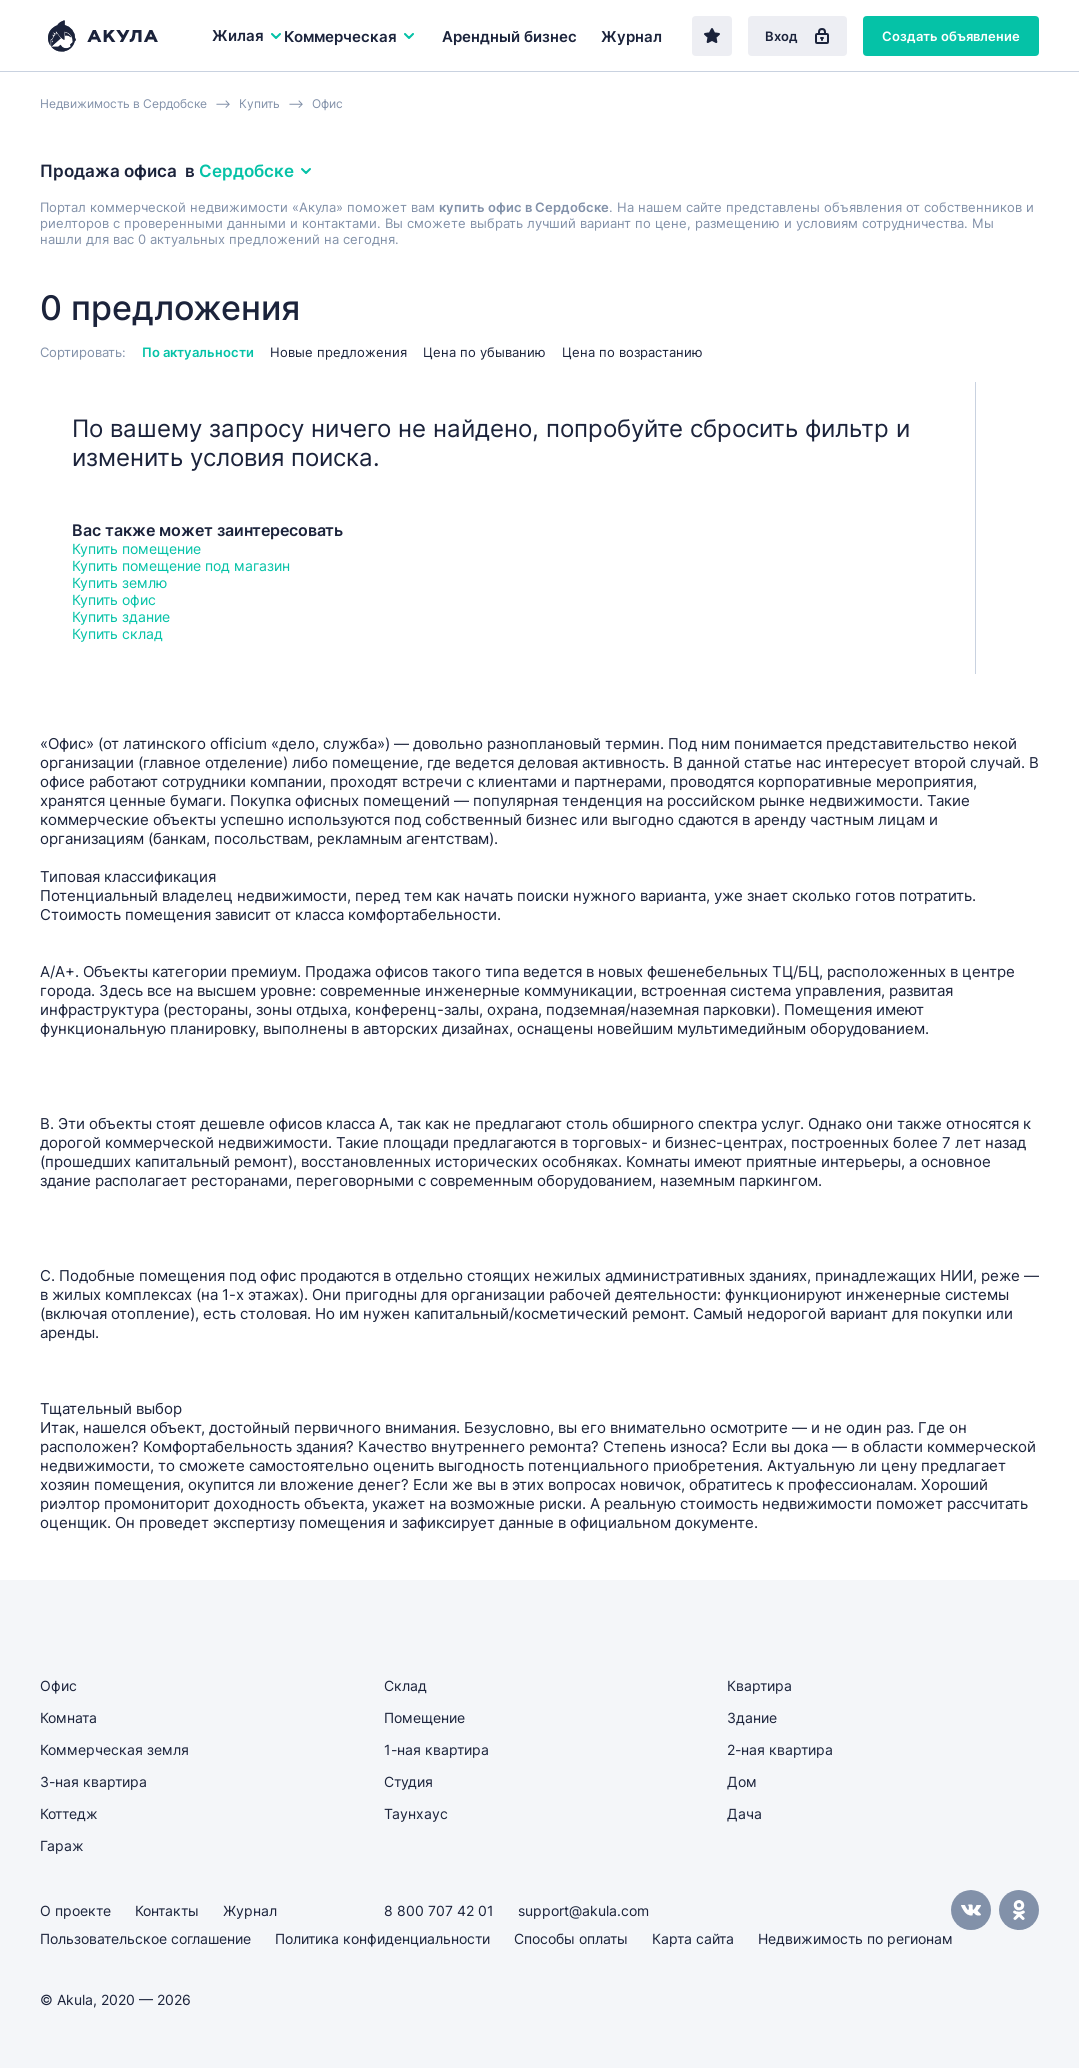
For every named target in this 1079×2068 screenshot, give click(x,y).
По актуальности (198, 352)
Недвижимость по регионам (855, 1938)
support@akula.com (583, 1910)
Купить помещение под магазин (181, 565)
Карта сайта (693, 1938)
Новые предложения (338, 352)
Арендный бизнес (509, 36)
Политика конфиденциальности (382, 1938)
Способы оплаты (571, 1938)
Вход (797, 36)
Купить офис (114, 599)
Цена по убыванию (484, 352)
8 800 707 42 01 (439, 1910)
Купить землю (119, 582)
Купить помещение (136, 548)
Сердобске (256, 171)
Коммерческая (350, 36)
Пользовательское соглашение (145, 1938)
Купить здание (121, 616)
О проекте (75, 1910)
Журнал (631, 36)
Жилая (248, 35)
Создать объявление (951, 36)
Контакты (167, 1910)
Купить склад (117, 633)
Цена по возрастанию (632, 352)
